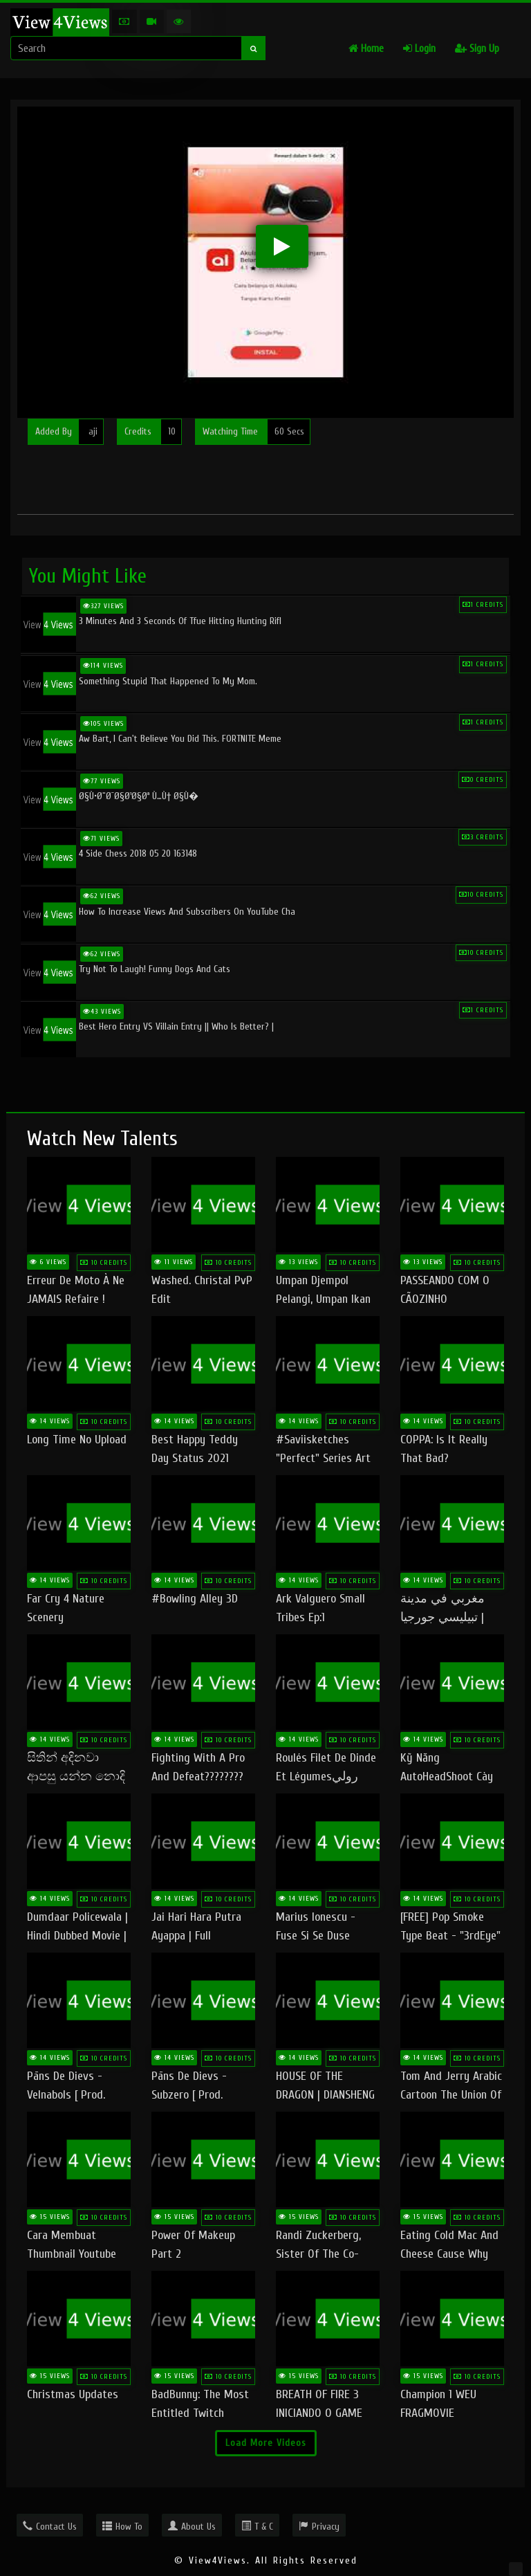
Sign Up (477, 49)
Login (419, 49)
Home (366, 49)
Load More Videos (265, 2443)
